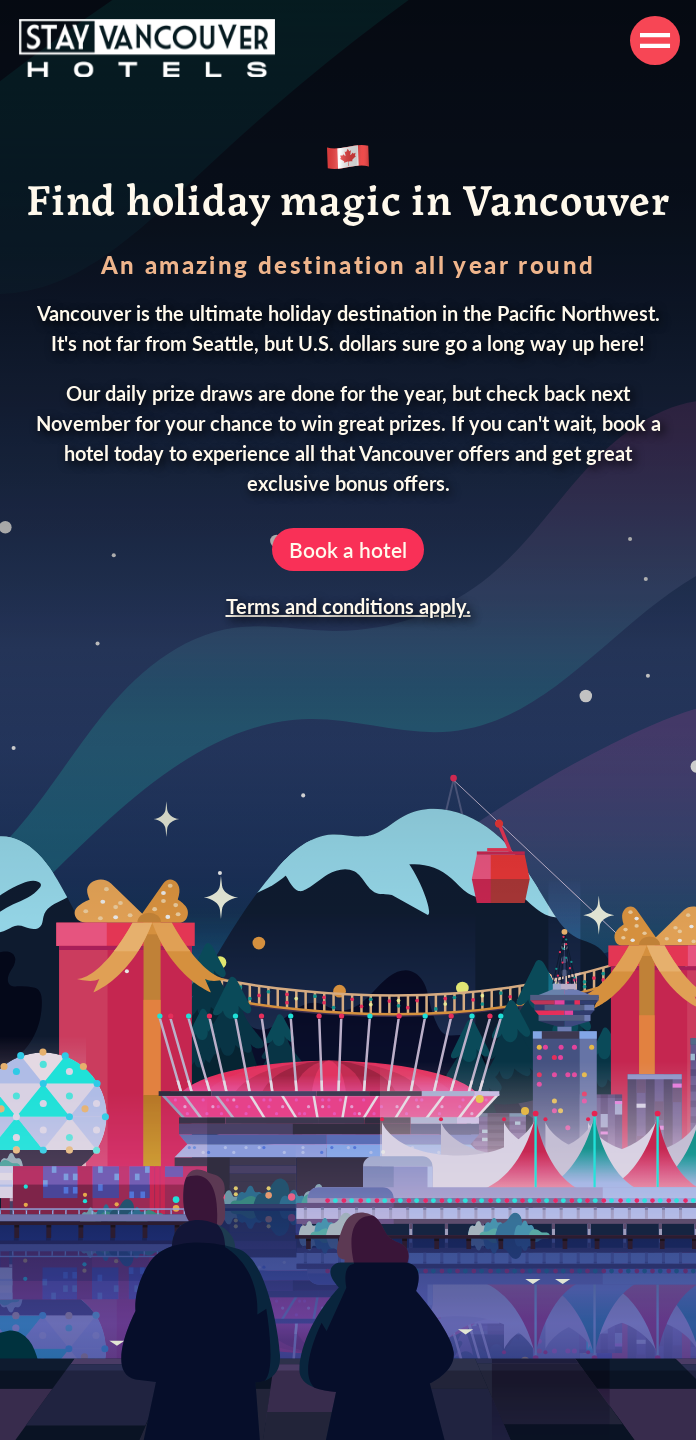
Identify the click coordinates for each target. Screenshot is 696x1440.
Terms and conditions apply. (348, 606)
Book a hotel (348, 549)
